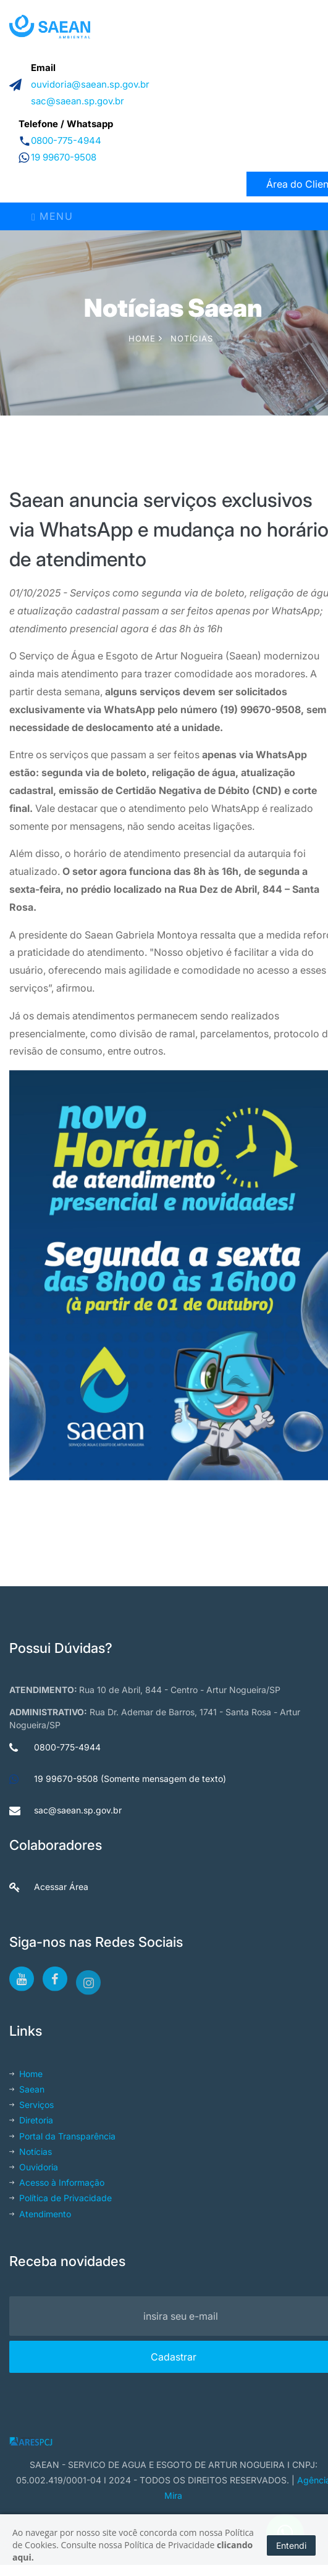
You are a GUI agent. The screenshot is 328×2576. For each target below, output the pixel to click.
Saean (26, 2089)
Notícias (191, 338)
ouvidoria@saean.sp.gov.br (90, 84)
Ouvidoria (33, 2167)
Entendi (291, 2545)
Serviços (31, 2104)
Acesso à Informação (56, 2182)
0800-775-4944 (66, 140)
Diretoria (31, 2120)
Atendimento (40, 2214)
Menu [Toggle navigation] (52, 216)
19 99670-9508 (63, 157)
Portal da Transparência (62, 2136)
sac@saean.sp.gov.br (77, 101)
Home (145, 338)
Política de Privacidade (60, 2198)
